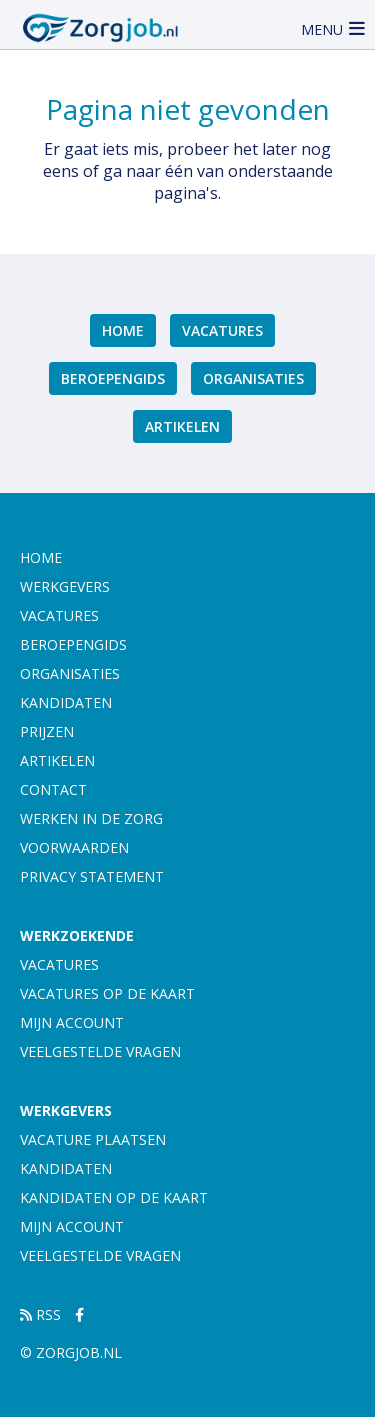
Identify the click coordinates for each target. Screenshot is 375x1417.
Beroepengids (113, 378)
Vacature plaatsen (93, 1139)
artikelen (182, 426)
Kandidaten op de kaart (114, 1197)
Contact (53, 789)
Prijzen (47, 731)
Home (123, 330)
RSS (40, 1314)
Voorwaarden (74, 847)
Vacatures (222, 330)
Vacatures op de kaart (107, 993)
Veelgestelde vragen (100, 1051)
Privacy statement (92, 876)
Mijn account (72, 1022)
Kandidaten (66, 702)
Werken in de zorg (91, 818)
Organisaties (253, 378)
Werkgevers (65, 586)
